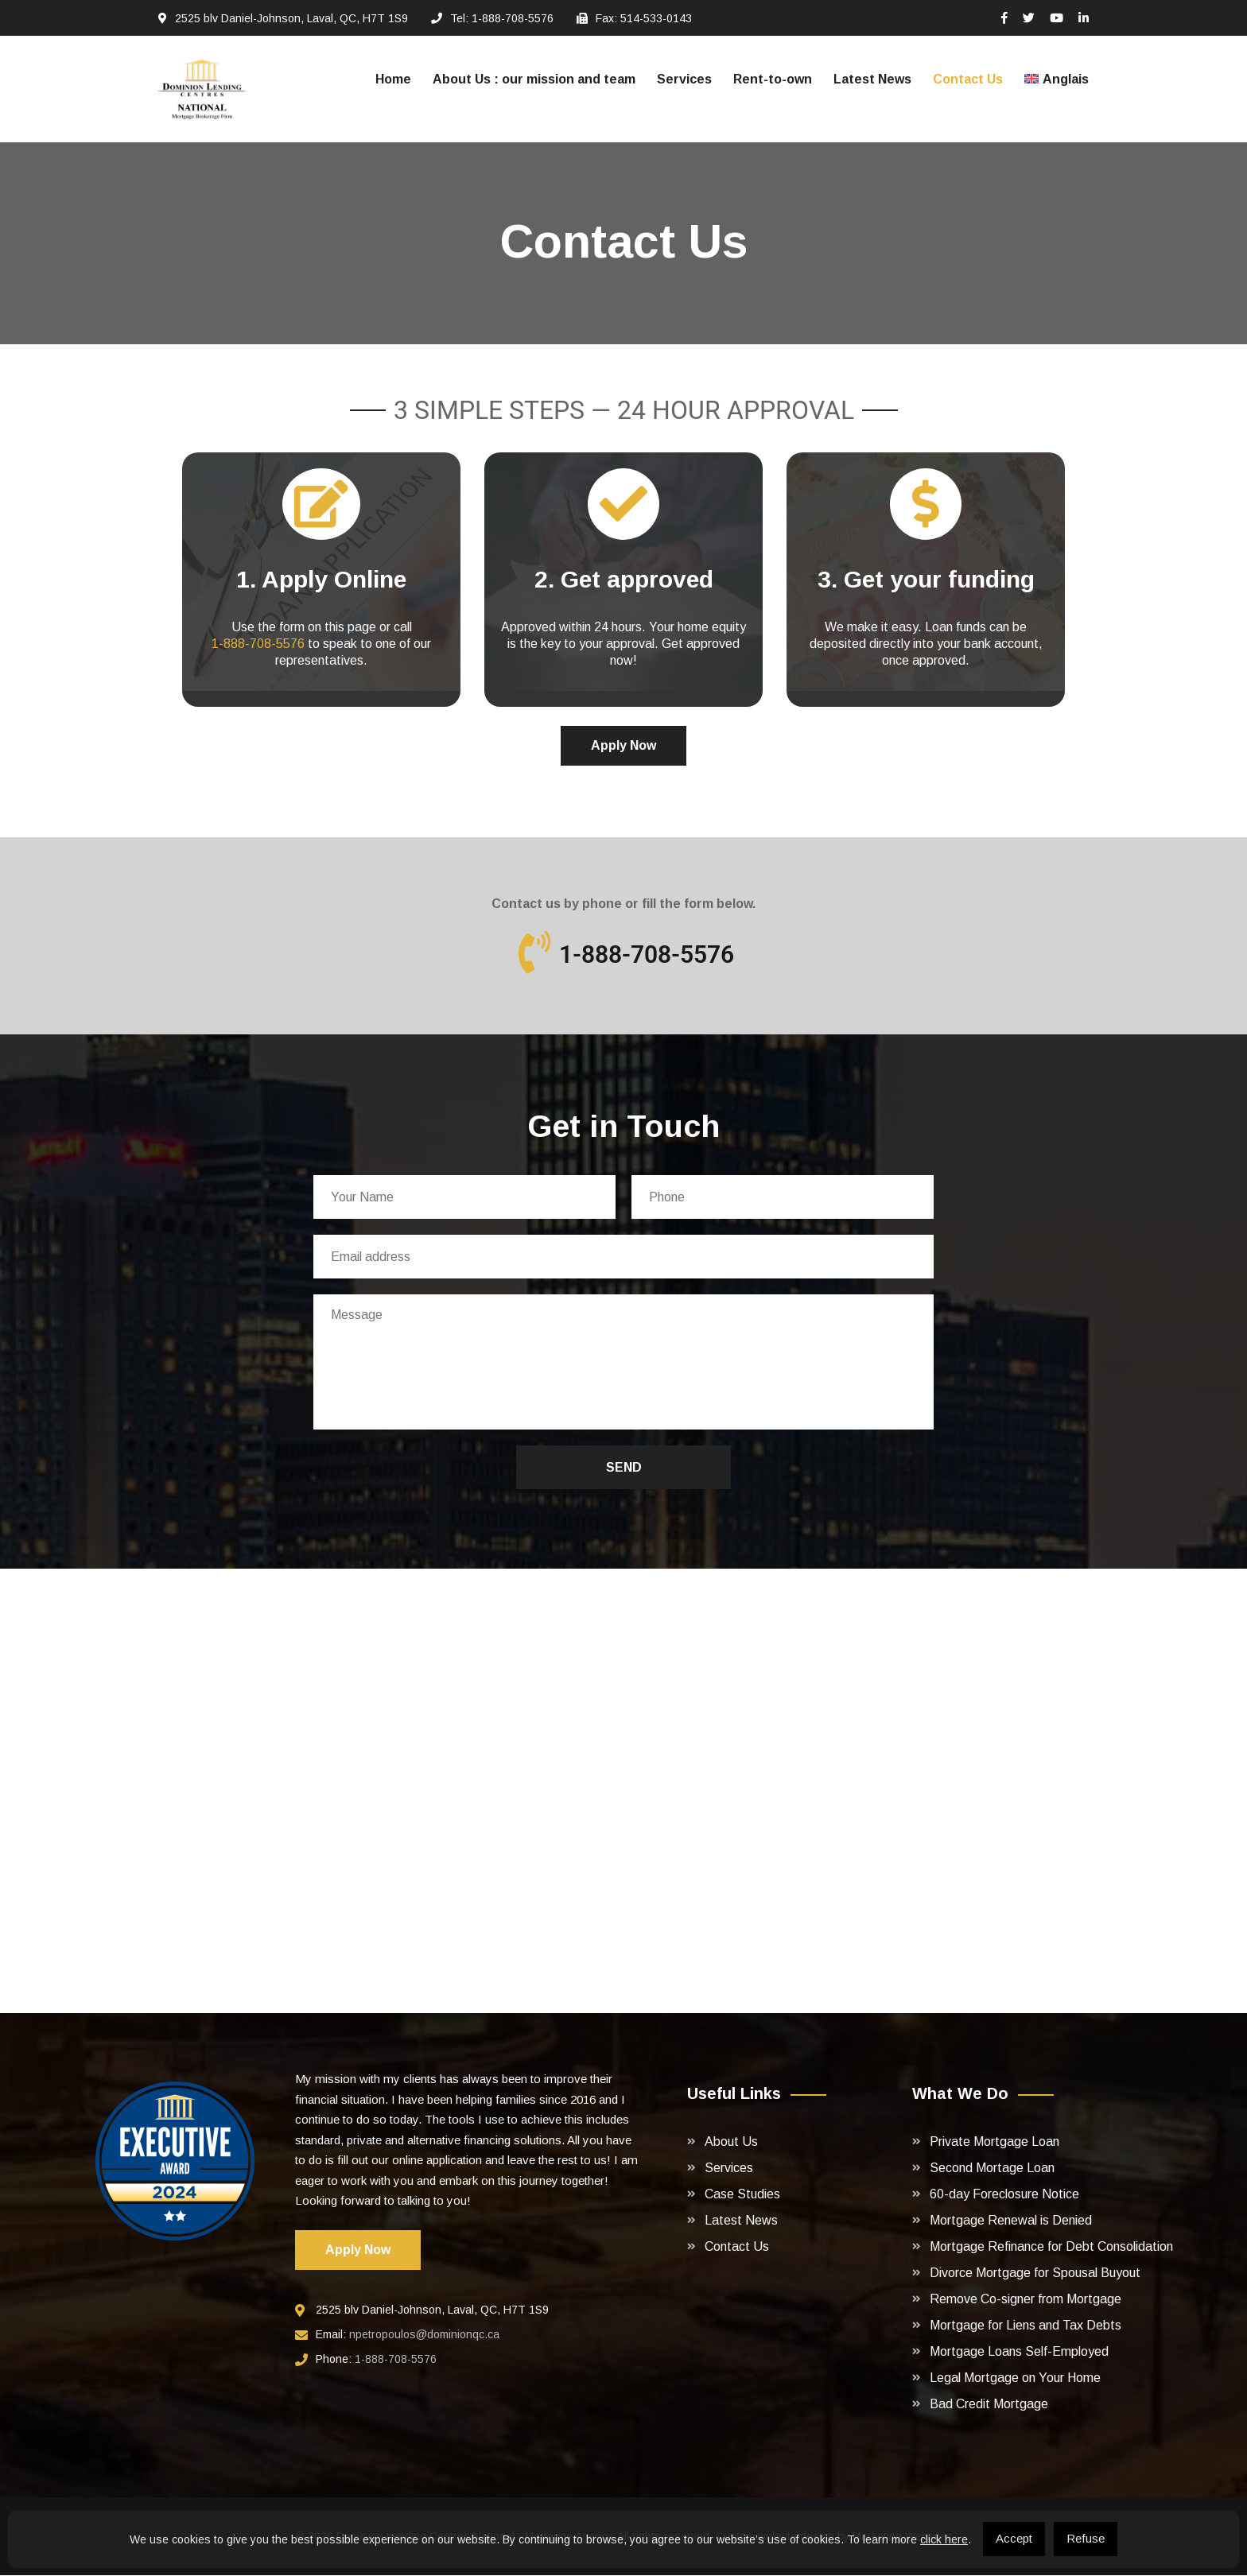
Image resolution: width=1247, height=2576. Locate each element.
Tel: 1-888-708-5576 (502, 18)
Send (624, 1468)
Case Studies (742, 2195)
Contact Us (968, 79)
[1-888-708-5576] (534, 952)
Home (393, 79)
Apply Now (623, 745)
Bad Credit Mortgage (989, 2404)
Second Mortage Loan (992, 2168)
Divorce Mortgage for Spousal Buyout (1035, 2273)
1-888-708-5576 (258, 643)
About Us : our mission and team (534, 79)
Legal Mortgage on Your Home (1015, 2378)
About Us (731, 2142)
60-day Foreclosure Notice (1004, 2195)
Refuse (1085, 2538)
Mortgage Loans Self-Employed (1019, 2352)
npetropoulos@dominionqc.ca (424, 2335)
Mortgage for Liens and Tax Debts (1025, 2326)
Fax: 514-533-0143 (644, 18)
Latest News (872, 79)
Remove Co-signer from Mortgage (1025, 2299)
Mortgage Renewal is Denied (1011, 2221)
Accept (1014, 2538)
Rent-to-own (772, 79)
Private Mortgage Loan (994, 2142)
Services (684, 79)
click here (944, 2539)
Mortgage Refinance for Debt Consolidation (1051, 2247)
